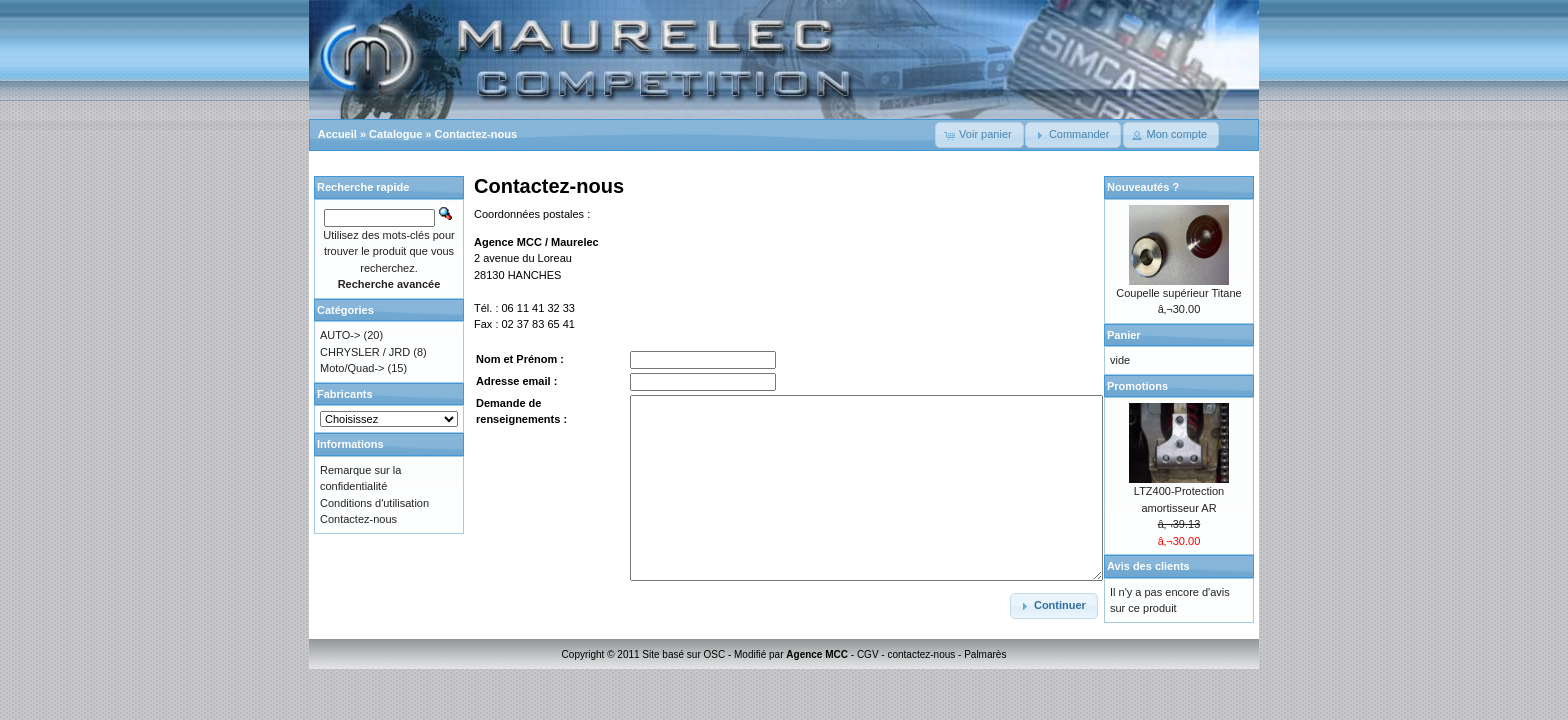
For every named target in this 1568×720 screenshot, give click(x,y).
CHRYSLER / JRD (365, 352)
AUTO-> (340, 335)
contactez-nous (921, 654)
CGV (868, 654)
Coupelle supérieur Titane (1178, 293)
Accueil (337, 134)
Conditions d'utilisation (374, 503)
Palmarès (985, 654)
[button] (979, 135)
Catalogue (395, 134)
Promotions (1137, 386)
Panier (1124, 335)
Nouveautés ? (1143, 187)
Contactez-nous (476, 134)
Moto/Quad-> (352, 368)
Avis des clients (1148, 566)
